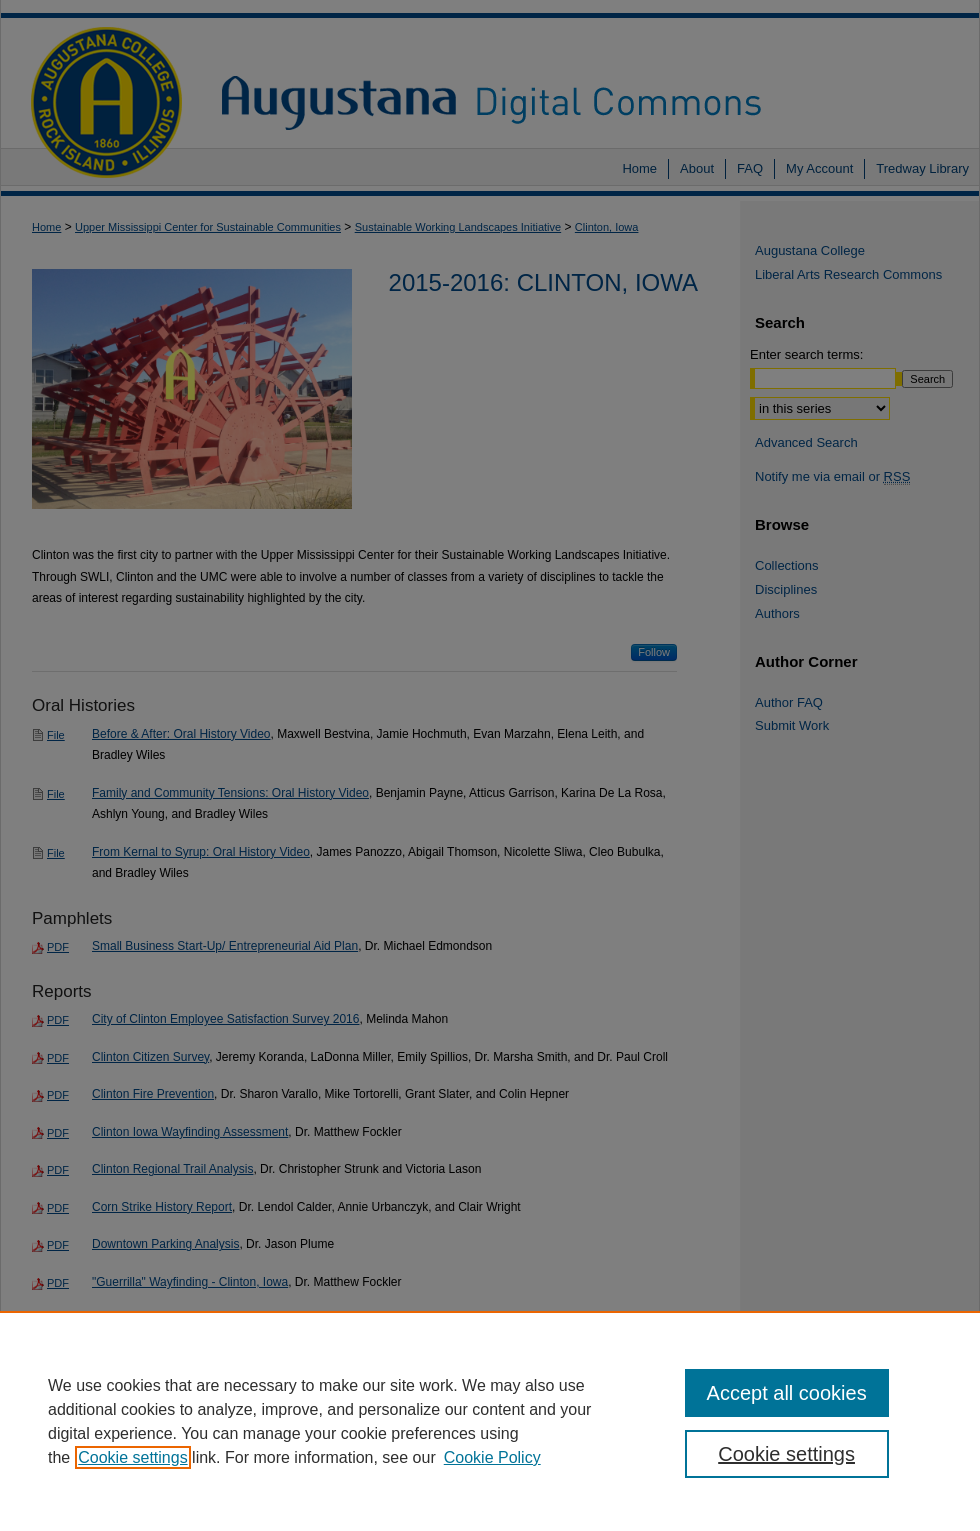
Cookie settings (132, 1457)
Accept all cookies (787, 1393)
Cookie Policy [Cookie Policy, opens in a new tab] (492, 1457)
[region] (490, 1421)
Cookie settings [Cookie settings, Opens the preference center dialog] (786, 1454)
